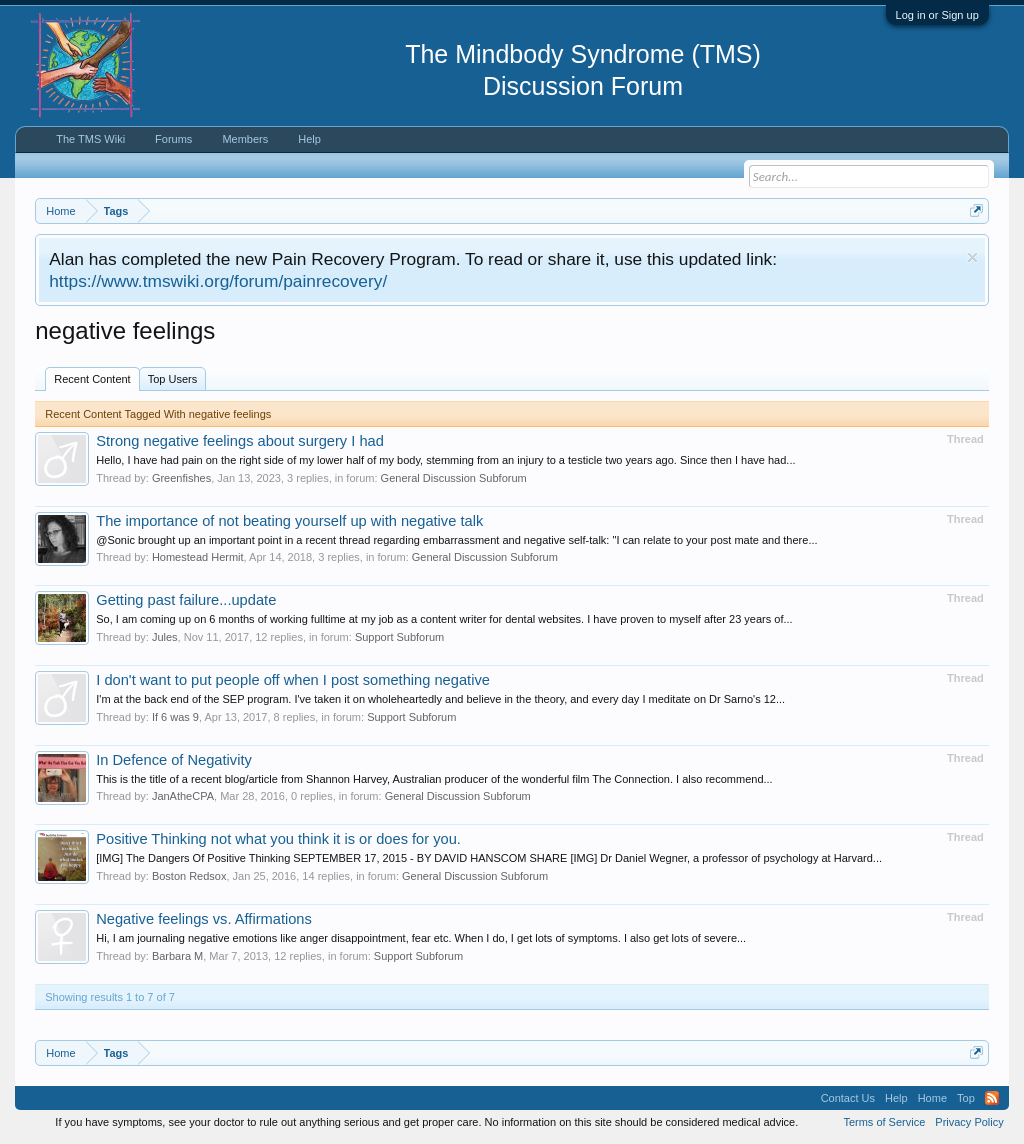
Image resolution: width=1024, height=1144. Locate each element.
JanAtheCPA (183, 796)
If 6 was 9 (175, 717)
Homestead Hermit (198, 557)
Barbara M (177, 956)
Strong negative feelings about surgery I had (240, 441)
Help (309, 139)
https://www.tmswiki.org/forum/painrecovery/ (218, 281)
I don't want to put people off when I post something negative (293, 680)
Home (932, 1098)
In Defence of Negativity (174, 760)
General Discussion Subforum (454, 478)
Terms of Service (884, 1122)
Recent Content (92, 379)
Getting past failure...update (186, 600)
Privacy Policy (969, 1122)
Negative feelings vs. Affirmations (204, 919)
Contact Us (848, 1098)
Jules (165, 637)
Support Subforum (399, 637)
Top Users (173, 379)
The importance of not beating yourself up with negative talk (289, 521)
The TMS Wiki (90, 139)
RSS (992, 1098)
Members (245, 139)
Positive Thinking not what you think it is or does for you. (278, 839)
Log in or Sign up (937, 15)
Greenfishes (181, 478)
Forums (173, 139)
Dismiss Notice (972, 257)
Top (966, 1098)
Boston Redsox (189, 876)
